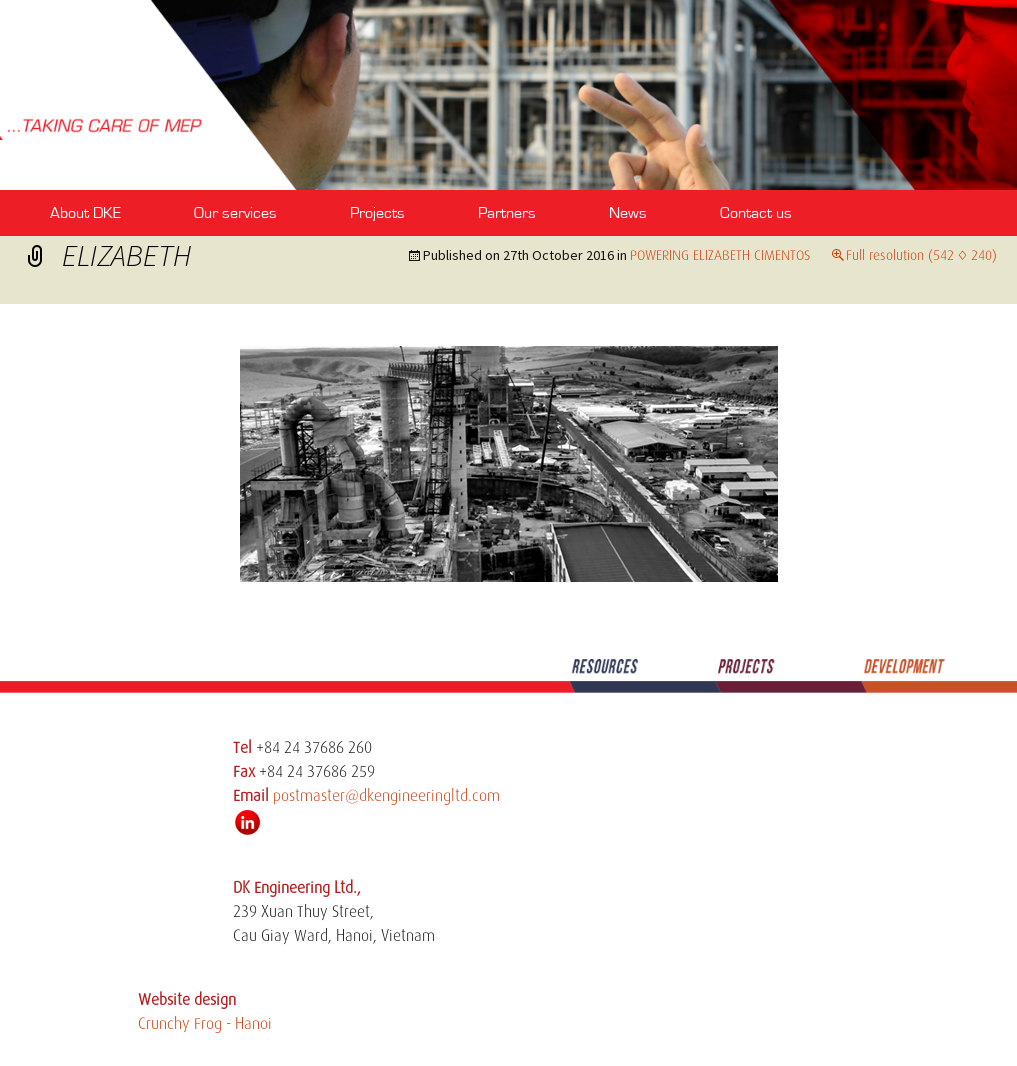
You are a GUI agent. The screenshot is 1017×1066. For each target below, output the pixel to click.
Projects (377, 213)
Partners (507, 213)
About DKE (85, 213)
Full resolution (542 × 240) (921, 255)
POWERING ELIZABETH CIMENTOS (720, 255)
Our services (235, 213)
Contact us (756, 213)
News (628, 213)
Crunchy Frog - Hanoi (205, 1024)
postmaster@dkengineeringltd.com (386, 796)
